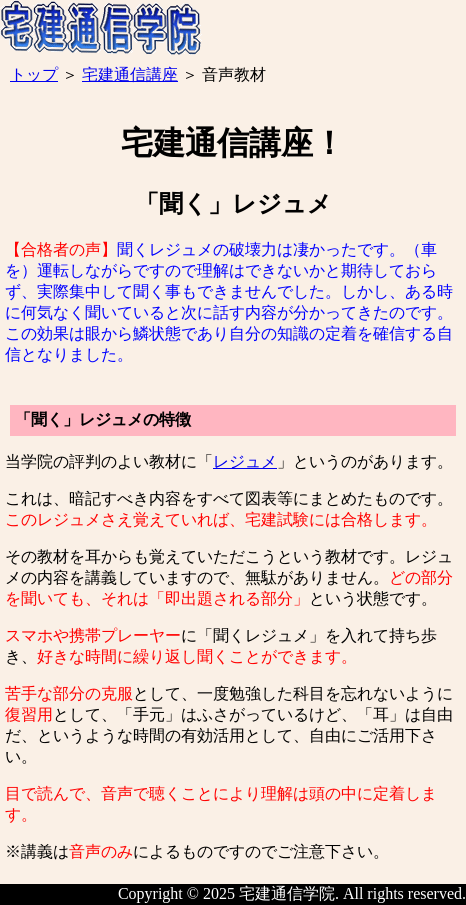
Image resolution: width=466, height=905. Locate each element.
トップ (34, 74)
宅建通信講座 (130, 74)
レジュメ (245, 461)
